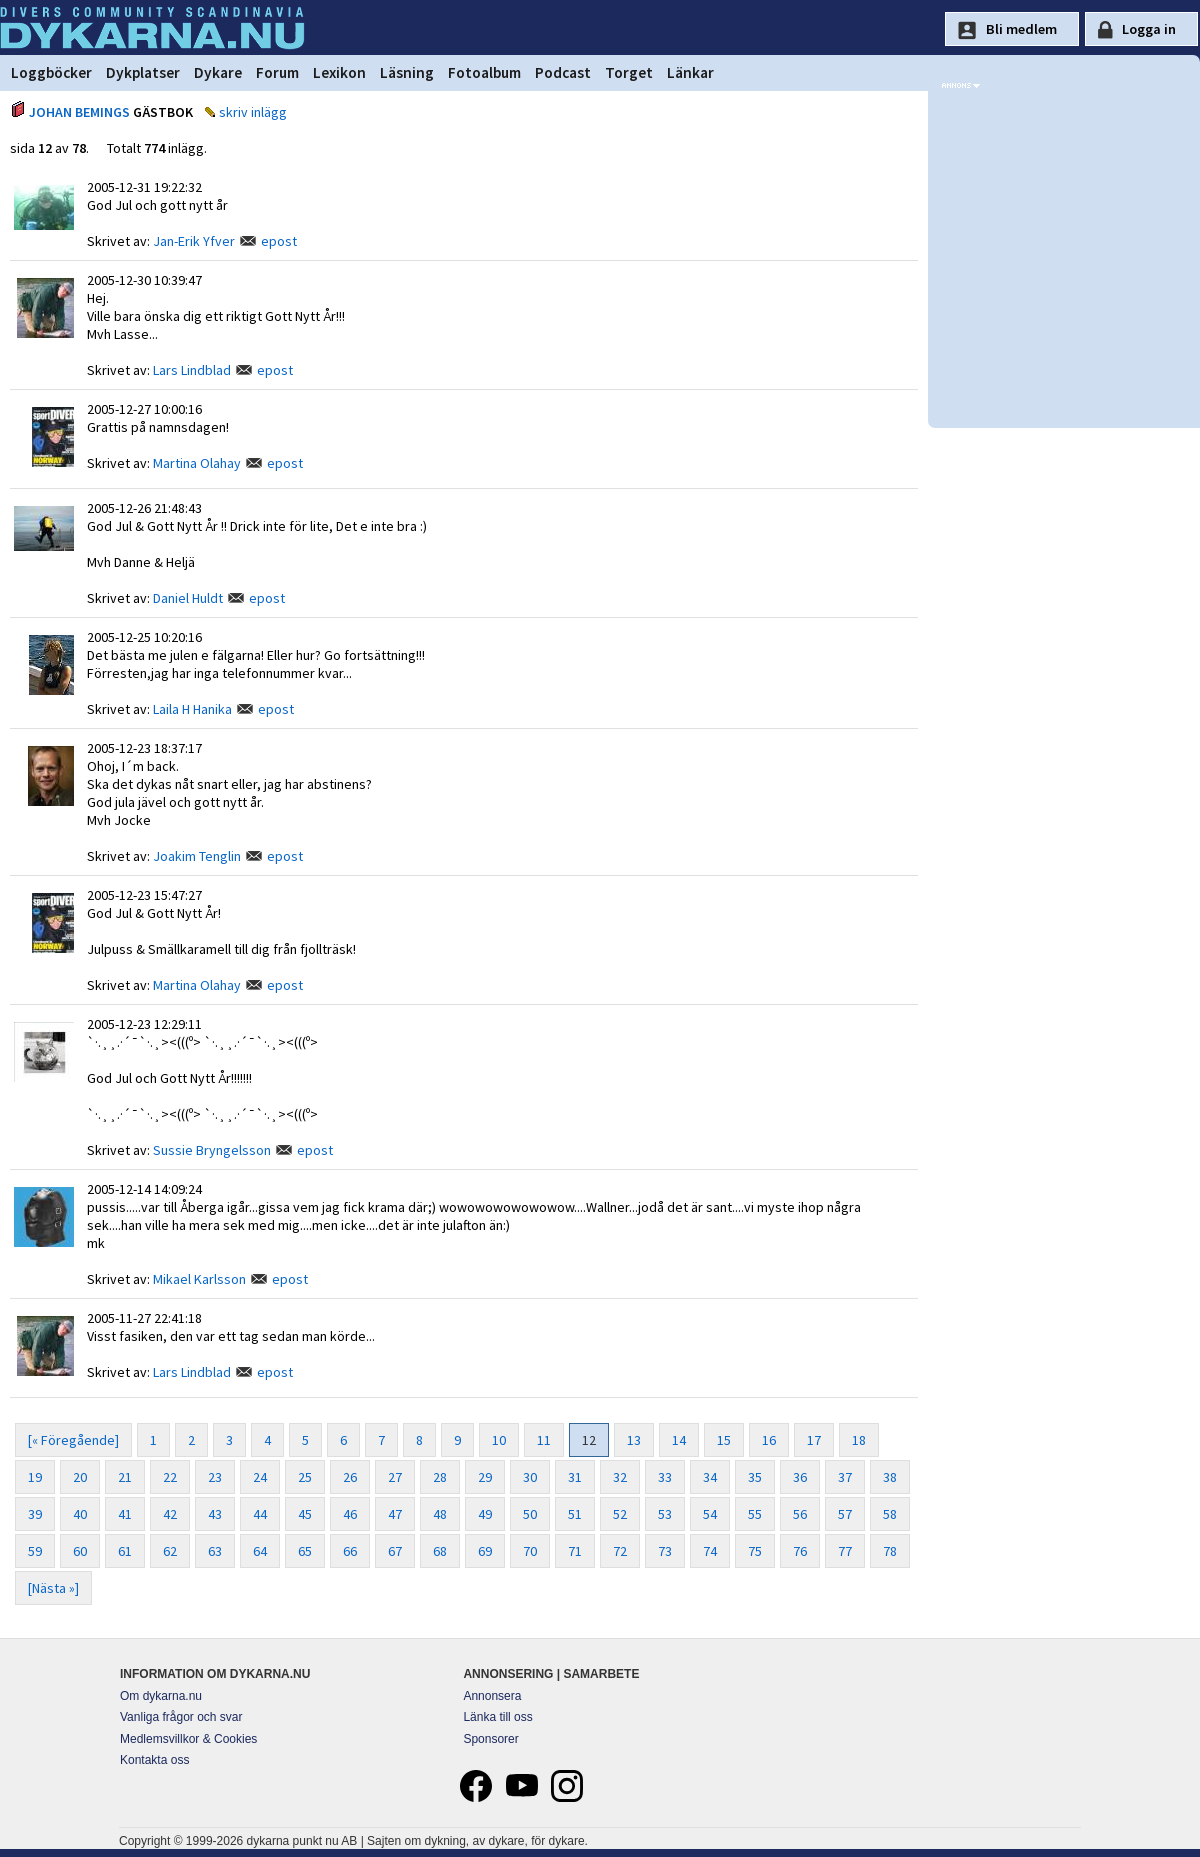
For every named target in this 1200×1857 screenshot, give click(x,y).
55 (755, 1514)
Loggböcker (51, 72)
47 (395, 1514)
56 (800, 1514)
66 (350, 1551)
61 (125, 1551)
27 (395, 1477)
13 (634, 1440)
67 (395, 1551)
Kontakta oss (154, 1760)
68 (440, 1551)
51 (575, 1514)
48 (440, 1514)
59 (35, 1551)
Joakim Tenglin (197, 856)
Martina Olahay (197, 463)
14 (679, 1440)
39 (35, 1514)
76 (800, 1551)
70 (530, 1551)
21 (125, 1477)
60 (80, 1551)
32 (620, 1477)
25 (305, 1477)
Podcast (563, 72)
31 (575, 1477)
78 (890, 1551)
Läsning (407, 72)
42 (170, 1514)
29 (485, 1477)
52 (620, 1514)
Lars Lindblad (192, 370)
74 (710, 1551)
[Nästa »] (53, 1588)
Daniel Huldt (188, 598)
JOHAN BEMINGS (79, 112)
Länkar (690, 72)
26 (350, 1477)
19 (35, 1477)
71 (575, 1551)
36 (800, 1477)
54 (710, 1514)
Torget (629, 72)
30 (530, 1477)
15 (724, 1440)
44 (260, 1514)
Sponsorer (490, 1739)
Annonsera (492, 1696)
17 (814, 1440)
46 (350, 1514)
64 (260, 1551)
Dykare (218, 72)
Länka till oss (497, 1717)
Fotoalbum (484, 72)
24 (260, 1477)
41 (125, 1514)
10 (499, 1440)
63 (215, 1551)
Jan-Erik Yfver (194, 241)
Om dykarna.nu (161, 1696)
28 (440, 1477)
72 (620, 1551)
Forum (277, 72)
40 (80, 1514)
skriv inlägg (253, 112)
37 (845, 1477)
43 (215, 1514)
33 (665, 1477)
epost (279, 241)
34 (710, 1477)
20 (80, 1477)
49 (485, 1514)
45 (305, 1514)
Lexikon (339, 72)
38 (890, 1477)
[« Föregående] (73, 1440)
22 (170, 1477)
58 (890, 1514)
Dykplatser (143, 72)
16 (769, 1440)
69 (485, 1551)
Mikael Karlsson (199, 1279)
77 (845, 1551)
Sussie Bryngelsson (212, 1150)
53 (665, 1514)
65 (305, 1551)
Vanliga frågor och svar (181, 1717)
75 (755, 1551)
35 (755, 1477)
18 (859, 1440)
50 (530, 1514)
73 (665, 1551)
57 (845, 1514)
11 (544, 1440)
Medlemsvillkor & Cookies (188, 1739)
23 (215, 1477)
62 (170, 1551)
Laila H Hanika (192, 709)
